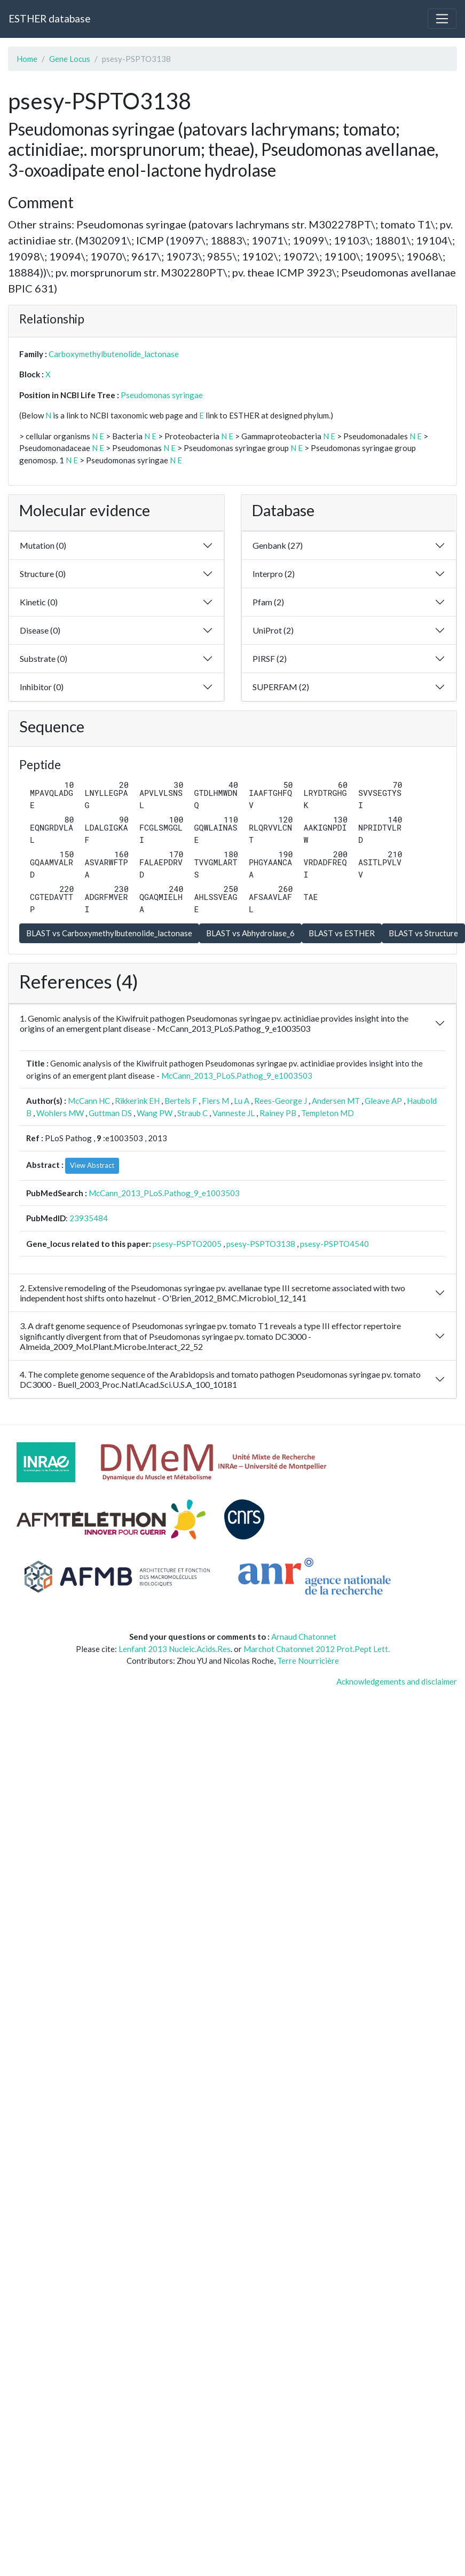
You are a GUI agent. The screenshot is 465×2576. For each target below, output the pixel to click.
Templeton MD (327, 1113)
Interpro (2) (274, 573)
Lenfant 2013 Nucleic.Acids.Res (175, 1649)
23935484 (88, 1218)
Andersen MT (336, 1100)
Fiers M (215, 1100)
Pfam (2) (268, 602)
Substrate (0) (43, 658)
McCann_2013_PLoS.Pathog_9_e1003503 (236, 1075)
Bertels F (180, 1100)
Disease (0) (40, 630)
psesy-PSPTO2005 (187, 1244)
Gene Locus (69, 59)
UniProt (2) (273, 630)
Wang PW (154, 1113)
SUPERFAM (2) (281, 687)
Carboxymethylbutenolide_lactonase (114, 354)
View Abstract (92, 1165)
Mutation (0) (43, 545)
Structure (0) (43, 573)
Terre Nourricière (308, 1660)
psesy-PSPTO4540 (334, 1244)
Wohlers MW (60, 1113)
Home (27, 59)
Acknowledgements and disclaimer (396, 1681)
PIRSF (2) (270, 658)
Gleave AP (383, 1100)
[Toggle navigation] (442, 19)
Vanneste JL (233, 1113)
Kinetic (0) (39, 602)
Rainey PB (277, 1113)
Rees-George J (280, 1100)
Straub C (192, 1113)
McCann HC (89, 1100)
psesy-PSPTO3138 (260, 1244)
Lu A (241, 1100)
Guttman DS (110, 1113)
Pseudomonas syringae (162, 395)
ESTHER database (49, 18)
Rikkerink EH (137, 1100)
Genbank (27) (278, 545)
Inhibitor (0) (42, 687)
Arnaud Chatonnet (303, 1636)
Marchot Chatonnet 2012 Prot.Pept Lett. (316, 1649)
